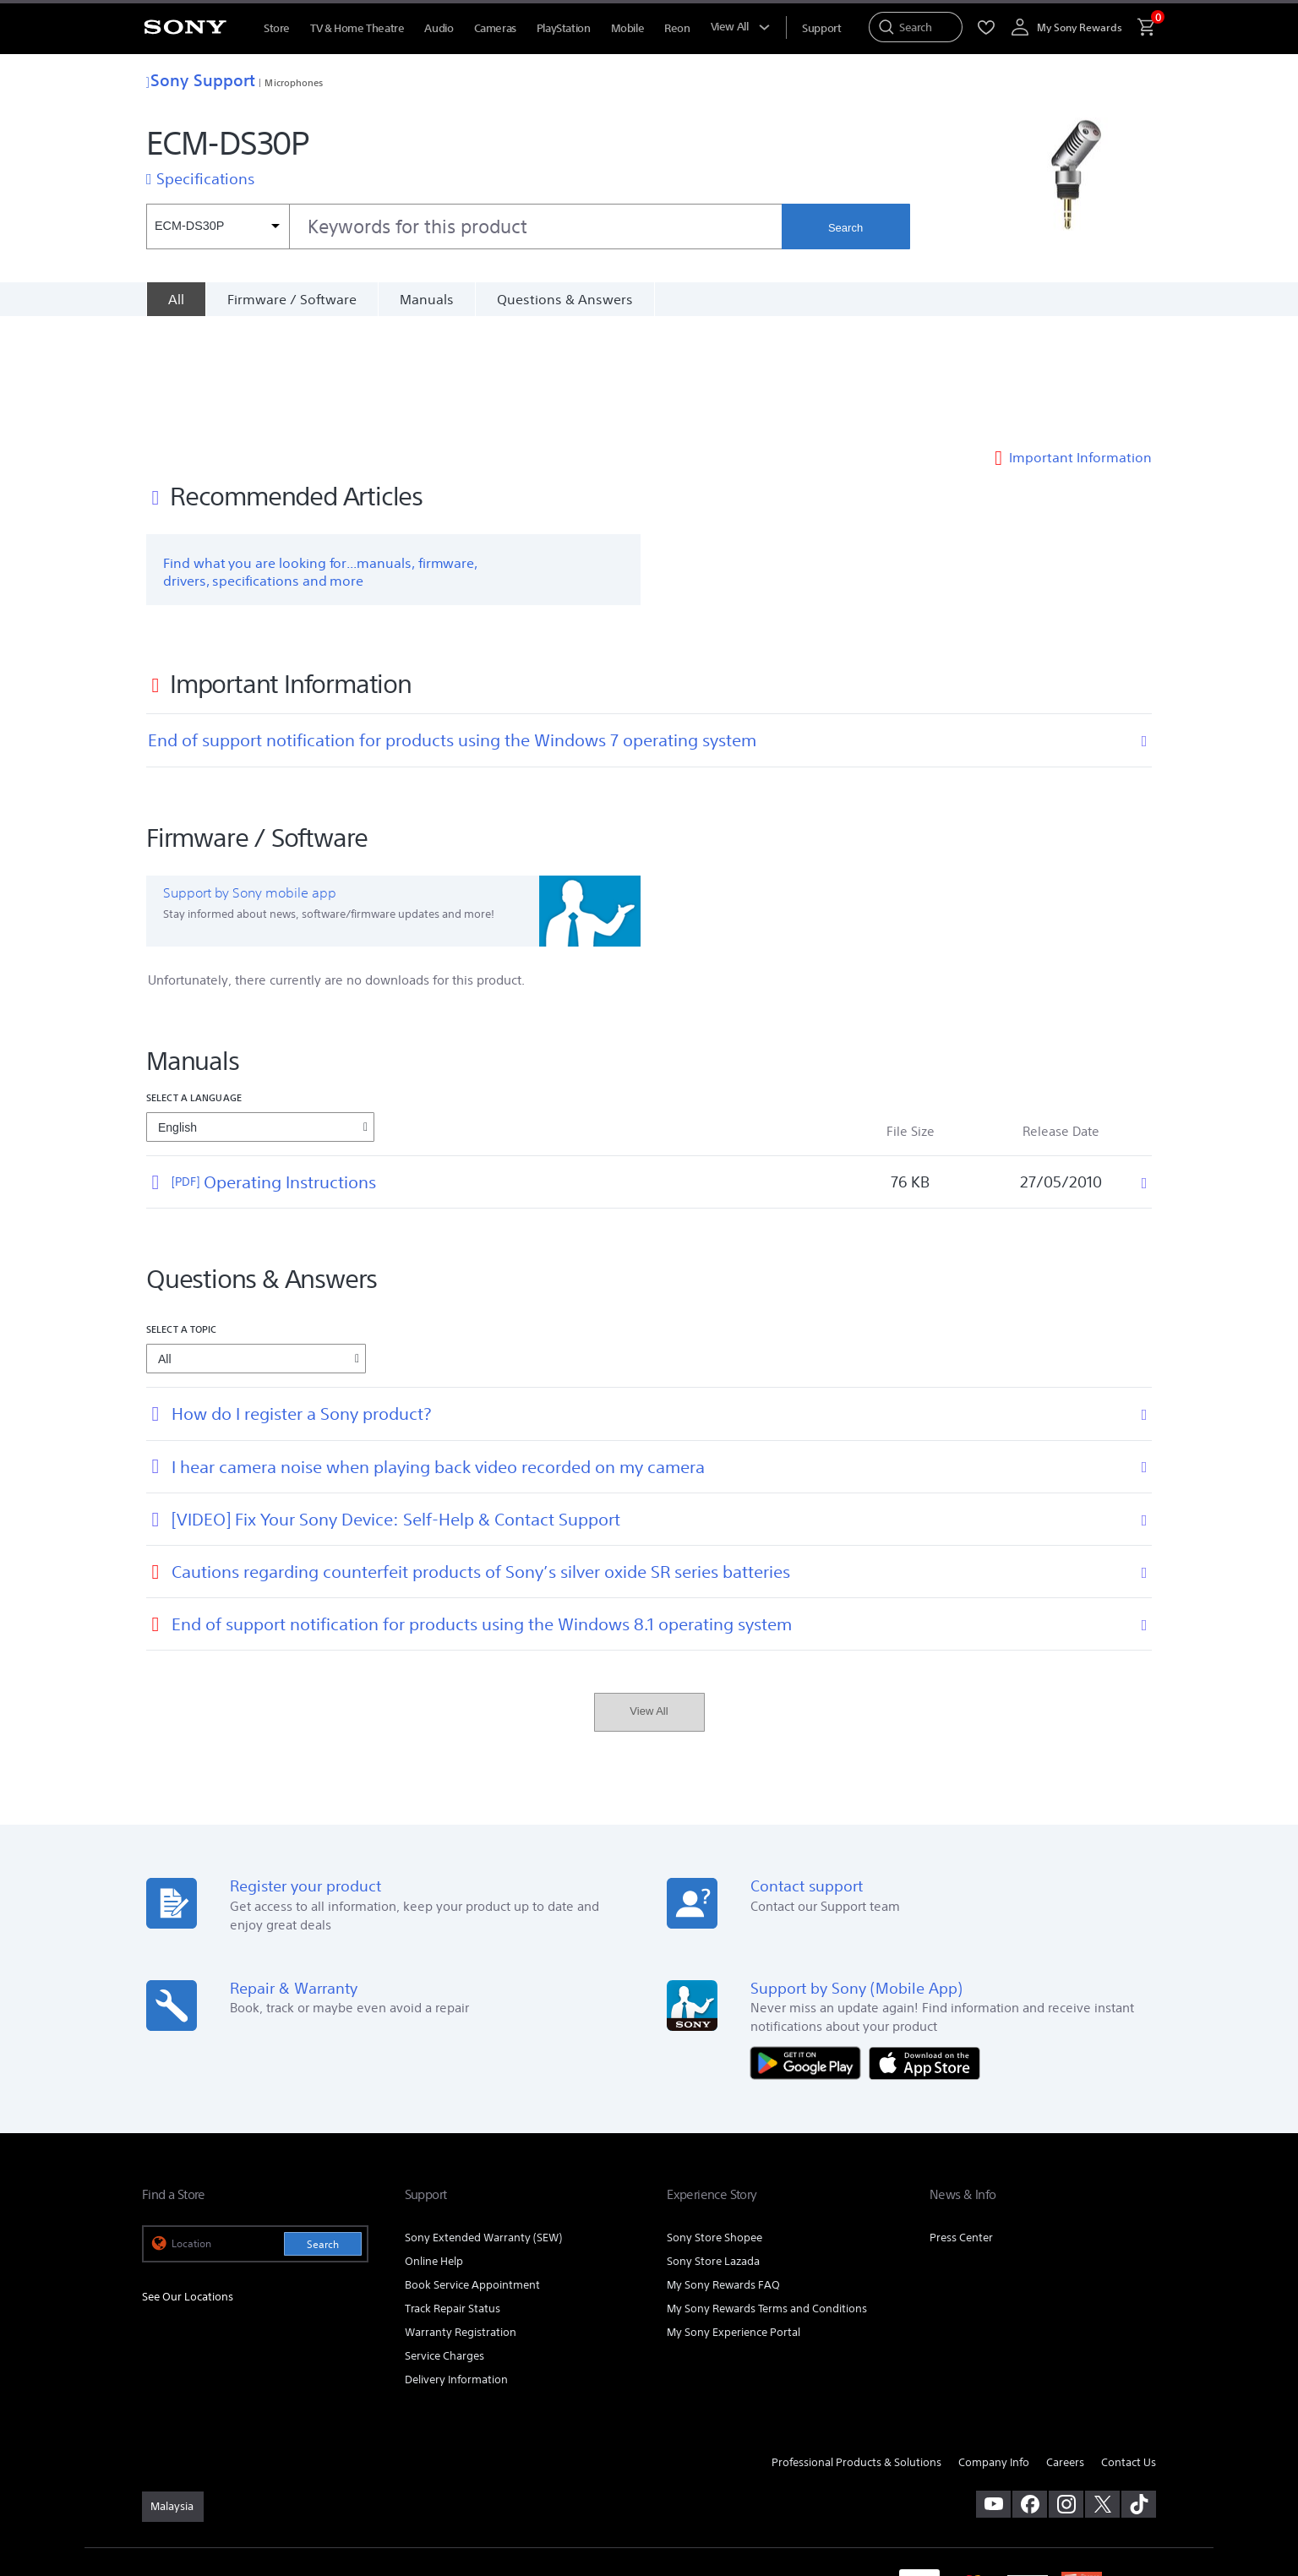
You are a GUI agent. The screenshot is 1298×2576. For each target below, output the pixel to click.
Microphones (294, 82)
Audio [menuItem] (438, 28)
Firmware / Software (292, 299)
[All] (175, 299)
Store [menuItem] (277, 28)
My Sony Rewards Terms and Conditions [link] (767, 2192)
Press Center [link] (961, 2121)
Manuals (427, 299)
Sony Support (200, 80)
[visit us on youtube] (993, 2387)
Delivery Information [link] (456, 2263)
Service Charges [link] (444, 2239)
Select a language (194, 981)
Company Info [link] (993, 2346)
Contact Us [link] (1128, 2346)
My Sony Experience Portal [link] (733, 2215)
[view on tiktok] (1138, 2387)
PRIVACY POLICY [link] (287, 2468)
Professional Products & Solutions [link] (856, 2346)
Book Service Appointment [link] (472, 2168)
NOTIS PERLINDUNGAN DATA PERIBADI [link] (228, 2484)
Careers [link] (1065, 2346)
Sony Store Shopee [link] (714, 2121)
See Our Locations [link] (187, 2181)
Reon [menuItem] (677, 28)
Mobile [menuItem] (628, 28)
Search (845, 227)
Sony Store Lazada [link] (713, 2144)
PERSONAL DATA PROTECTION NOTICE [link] (418, 2468)
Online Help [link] (434, 2144)
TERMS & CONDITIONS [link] (191, 2468)
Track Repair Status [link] (452, 2192)
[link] (173, 2390)
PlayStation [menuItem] (564, 28)
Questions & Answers (565, 299)
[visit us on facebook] (1029, 2387)
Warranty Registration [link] (460, 2215)
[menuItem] (821, 28)
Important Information (1080, 341)
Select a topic (181, 1213)
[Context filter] (217, 226)
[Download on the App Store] (924, 1946)
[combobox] (464, 226)
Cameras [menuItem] (495, 28)
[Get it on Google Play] (809, 1946)
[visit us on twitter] (1102, 2387)
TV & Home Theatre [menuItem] (357, 28)
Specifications (205, 178)
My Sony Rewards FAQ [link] (723, 2168)
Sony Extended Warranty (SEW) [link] (483, 2121)
